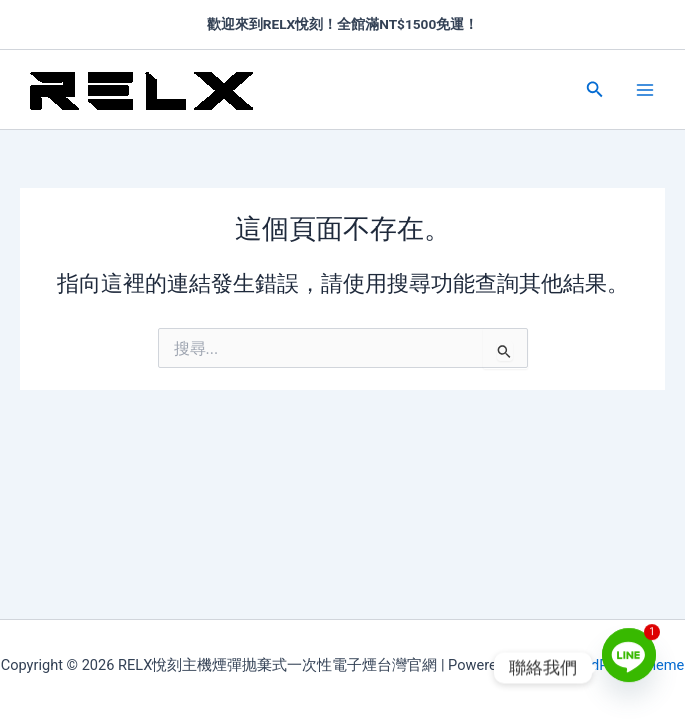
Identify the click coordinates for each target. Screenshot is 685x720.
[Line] (629, 668)
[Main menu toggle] (645, 89)
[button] (595, 89)
